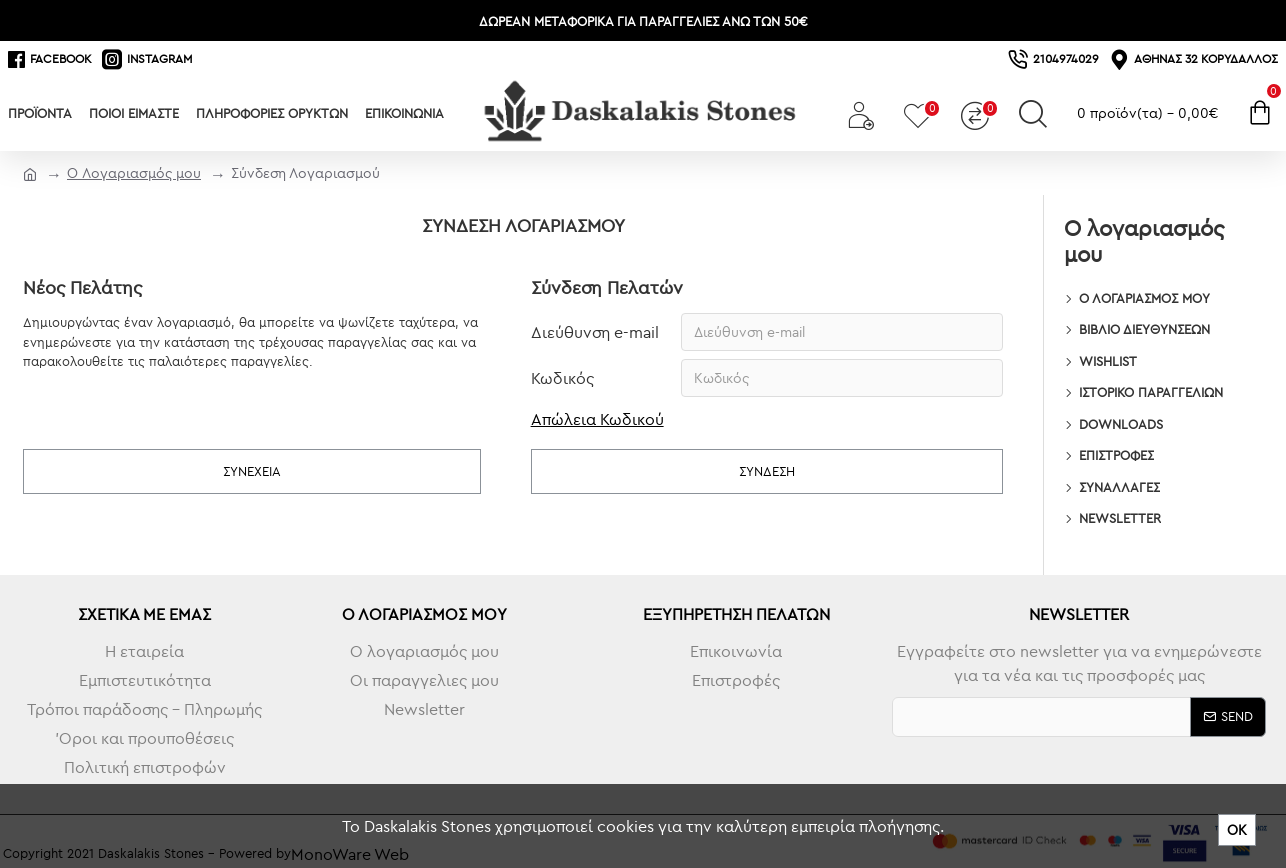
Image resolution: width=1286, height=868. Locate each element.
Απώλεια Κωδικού (597, 419)
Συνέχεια (252, 471)
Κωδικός (562, 378)
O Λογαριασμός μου (134, 173)
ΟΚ (1237, 830)
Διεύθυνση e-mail (595, 332)
